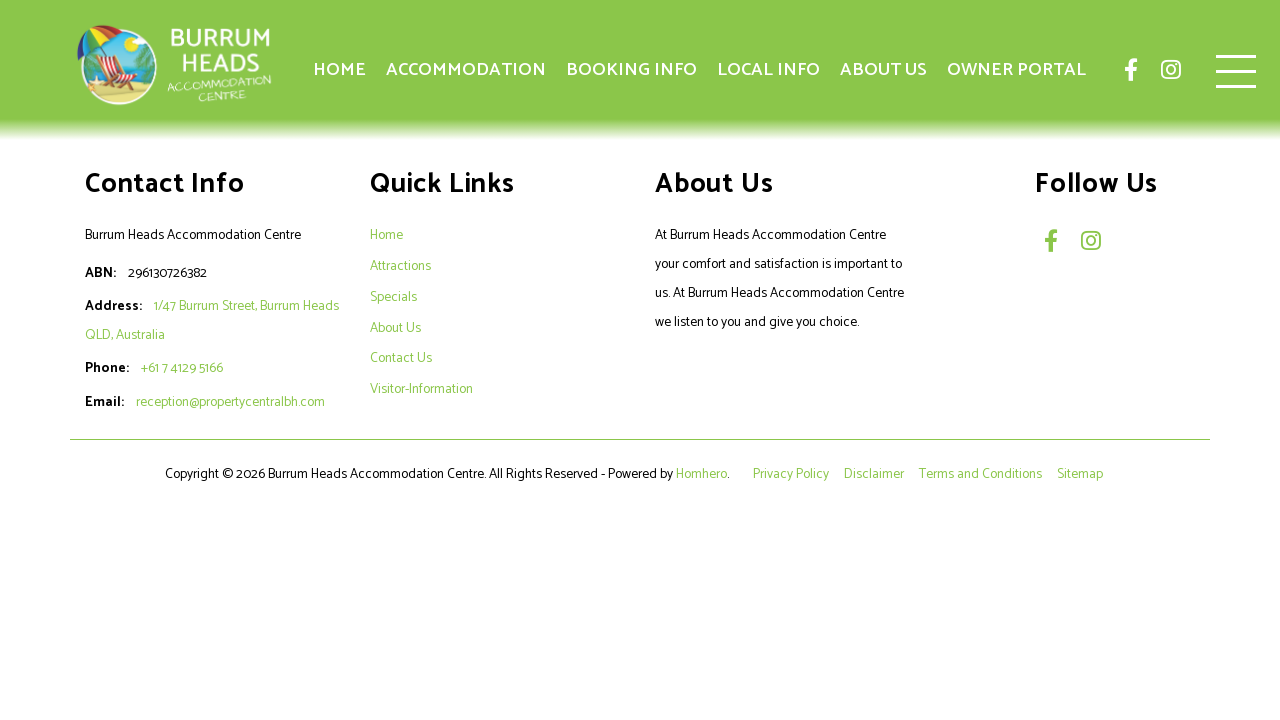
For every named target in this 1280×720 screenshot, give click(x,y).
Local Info (768, 70)
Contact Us (401, 358)
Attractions (400, 266)
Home (339, 70)
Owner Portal (1016, 70)
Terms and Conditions (982, 474)
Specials (393, 297)
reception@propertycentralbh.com (230, 402)
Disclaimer (875, 474)
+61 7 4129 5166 (182, 368)
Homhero (701, 474)
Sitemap (1081, 474)
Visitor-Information (421, 389)
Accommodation (466, 70)
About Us (883, 70)
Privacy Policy (792, 474)
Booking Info (631, 70)
